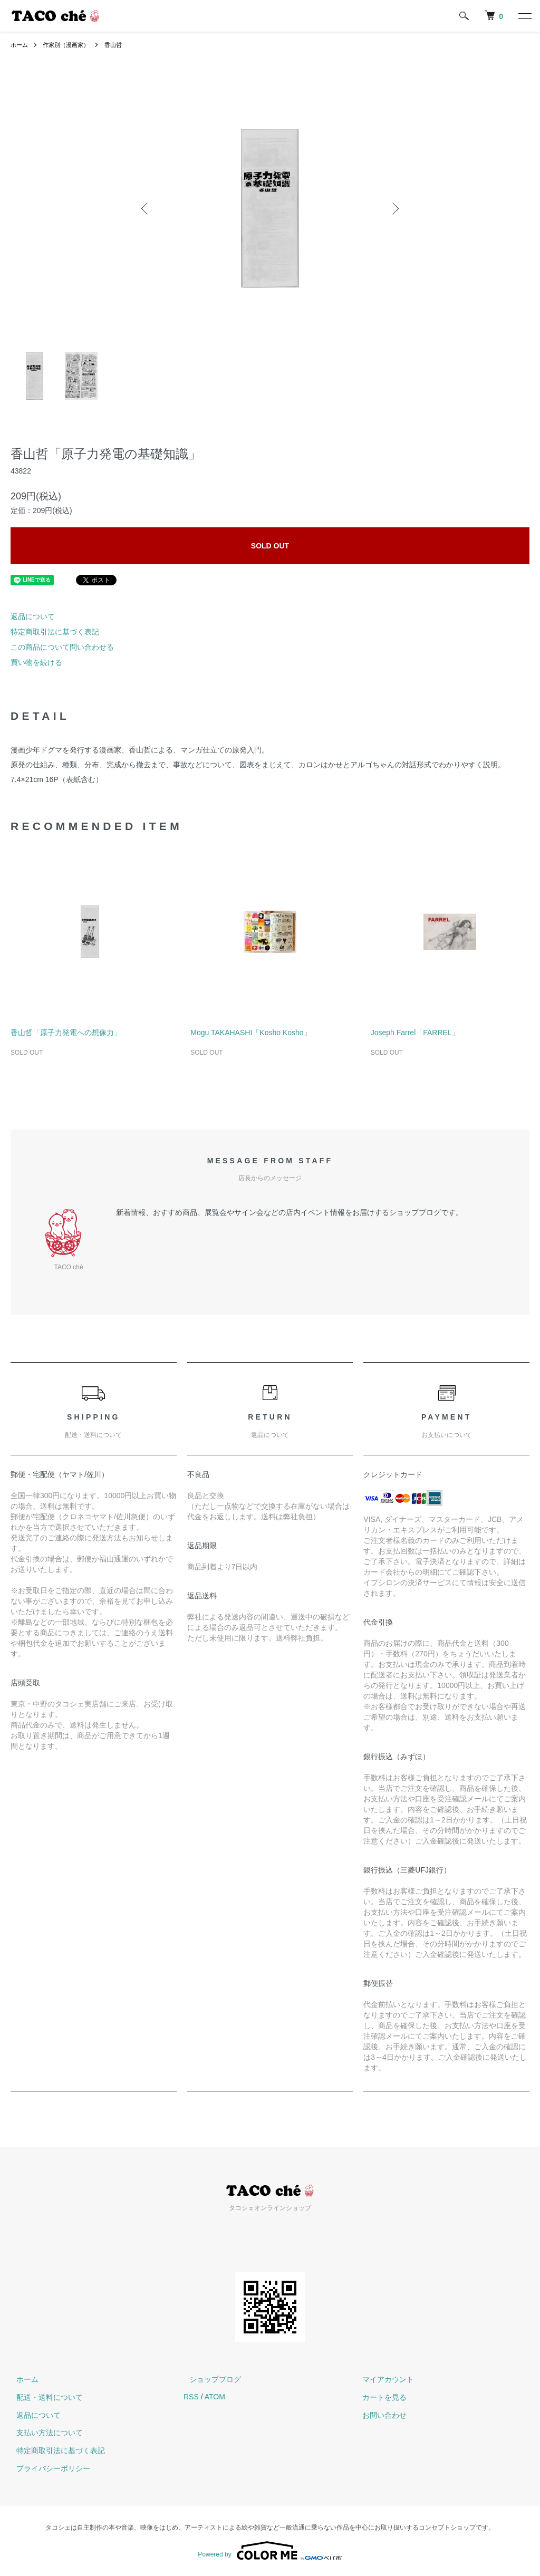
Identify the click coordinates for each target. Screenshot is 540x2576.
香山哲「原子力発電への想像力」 (66, 1032)
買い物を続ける (36, 662)
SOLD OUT (270, 546)
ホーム (20, 45)
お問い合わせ (378, 2414)
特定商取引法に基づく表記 (55, 632)
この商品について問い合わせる (62, 647)
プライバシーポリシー (47, 2468)
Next (394, 208)
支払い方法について (44, 2432)
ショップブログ (209, 2379)
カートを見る (378, 2396)
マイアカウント (382, 2379)
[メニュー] (524, 16)
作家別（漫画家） (69, 45)
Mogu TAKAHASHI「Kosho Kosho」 (250, 1032)
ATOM (215, 2396)
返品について (33, 616)
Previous (146, 208)
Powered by (270, 2550)
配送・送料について (44, 2396)
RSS (191, 2396)
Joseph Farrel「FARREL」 (415, 1032)
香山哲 (119, 45)
